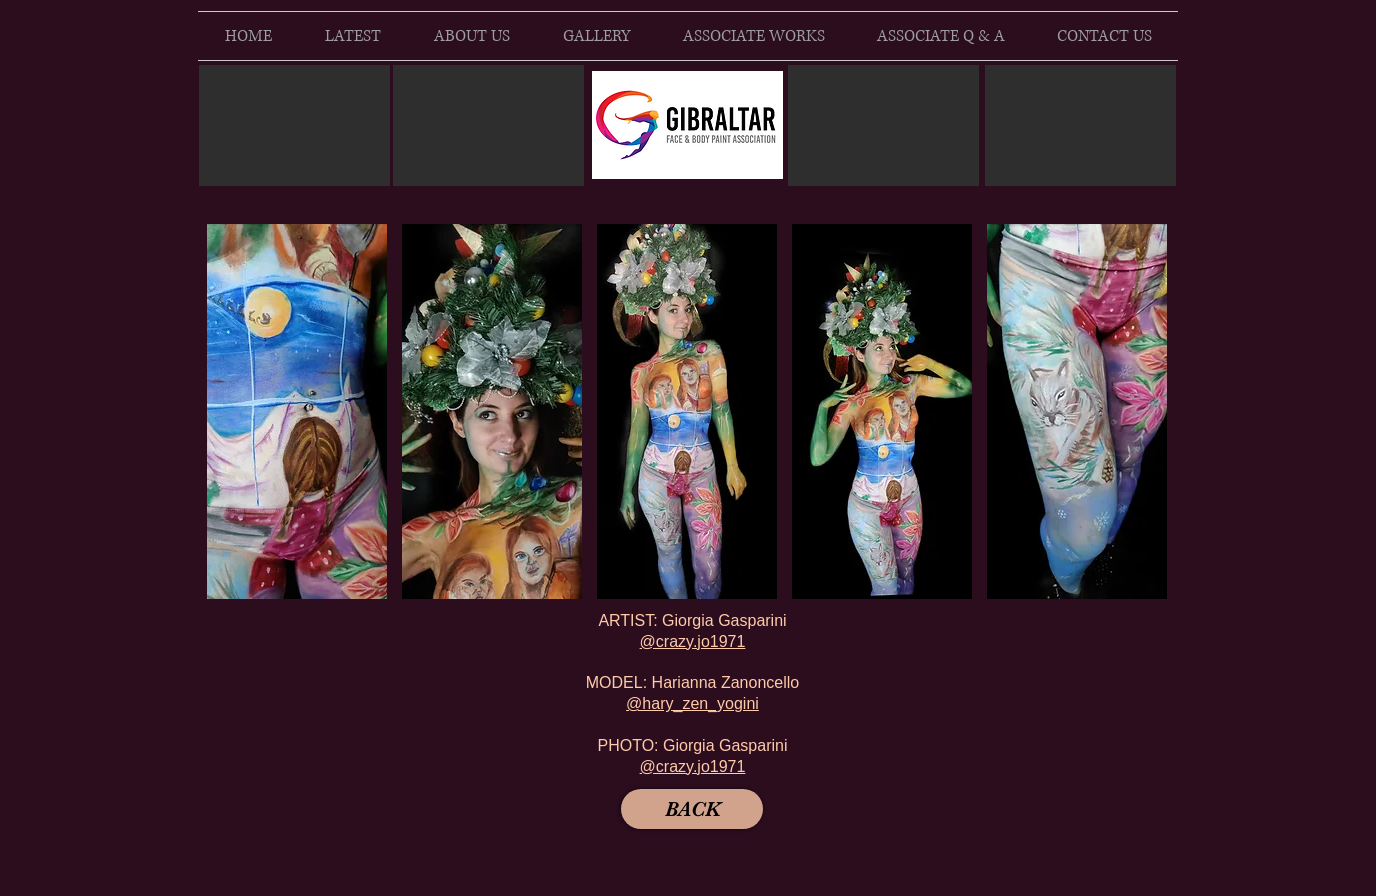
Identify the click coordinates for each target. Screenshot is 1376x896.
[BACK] (692, 809)
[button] (297, 411)
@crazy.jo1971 (693, 641)
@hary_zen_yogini (692, 703)
